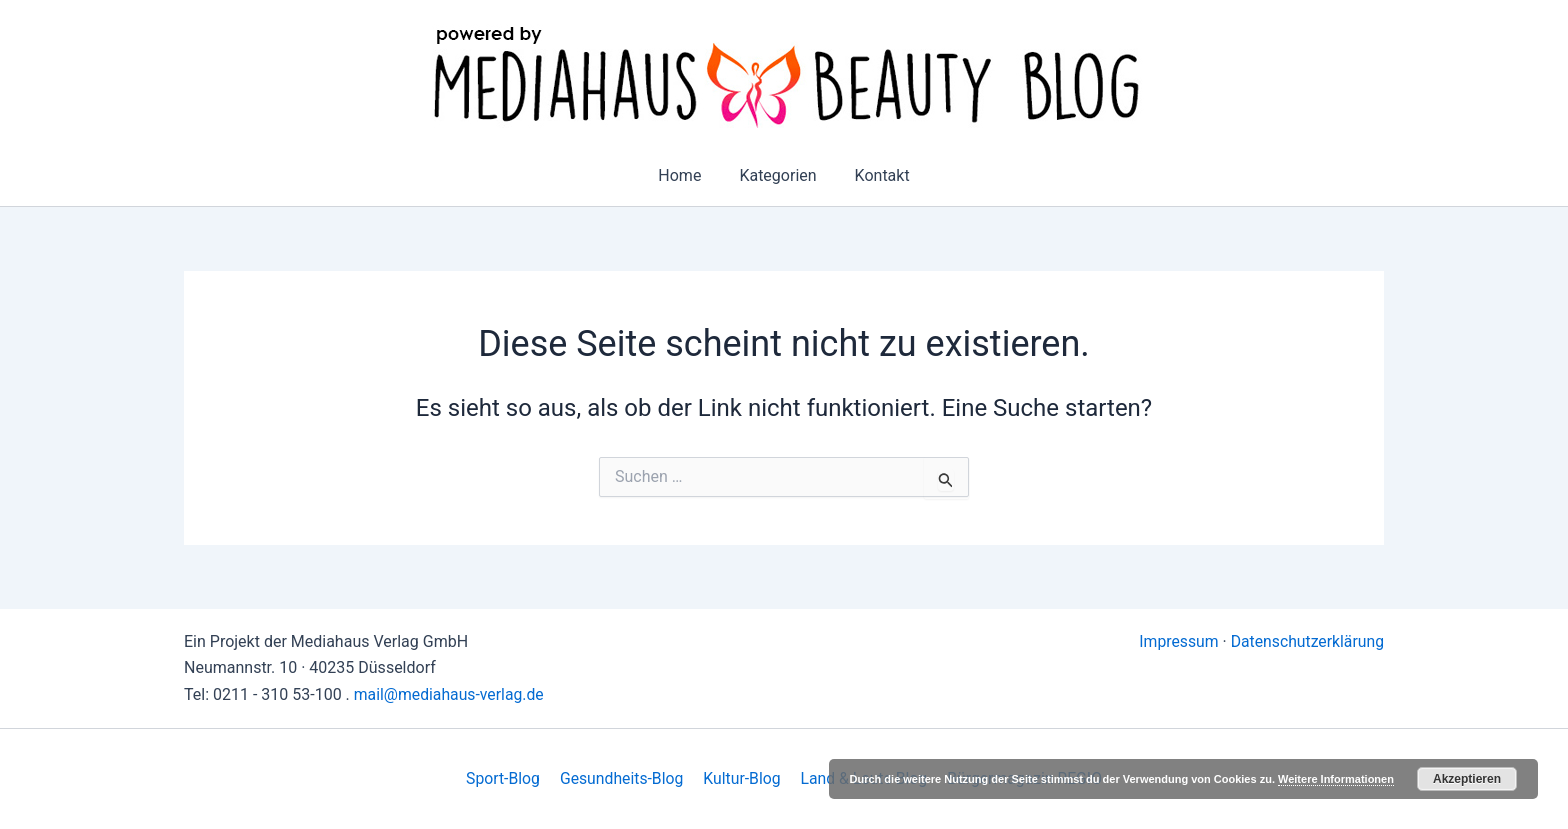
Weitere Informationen (1336, 779)
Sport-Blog (507, 778)
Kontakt (876, 175)
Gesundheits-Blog (623, 778)
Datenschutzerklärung (1306, 641)
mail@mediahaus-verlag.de (450, 694)
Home (685, 175)
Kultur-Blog (741, 778)
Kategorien (777, 175)
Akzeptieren (1467, 779)
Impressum (1176, 641)
